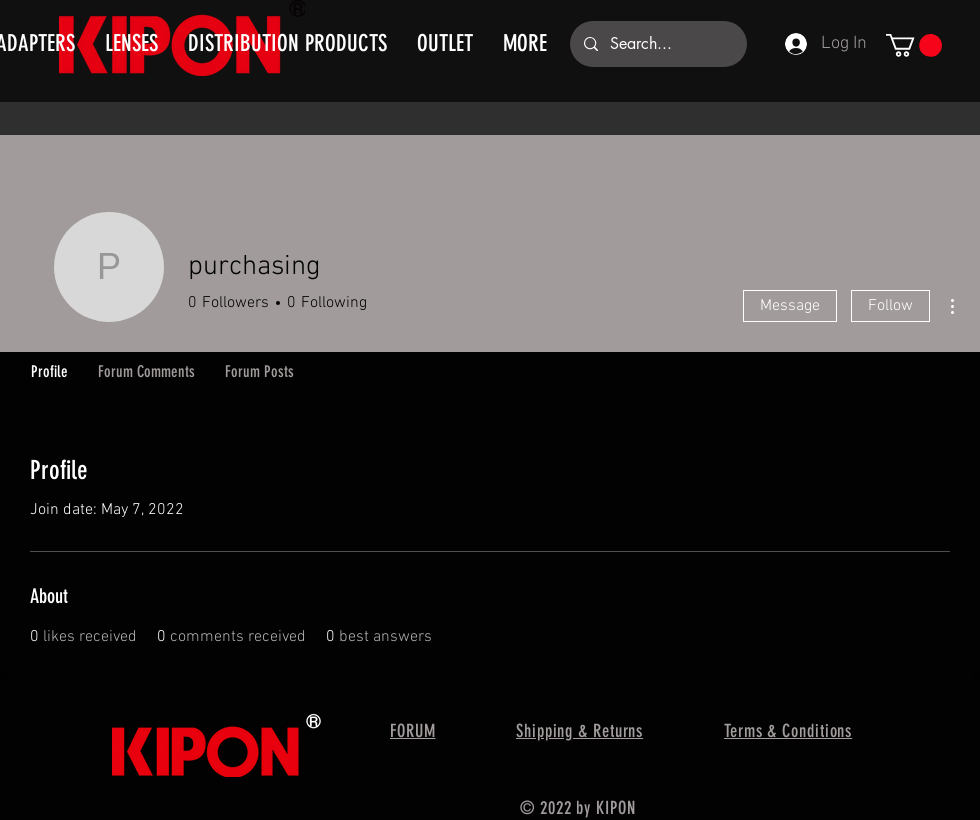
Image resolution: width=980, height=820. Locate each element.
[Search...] (657, 44)
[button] (914, 45)
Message (790, 306)
